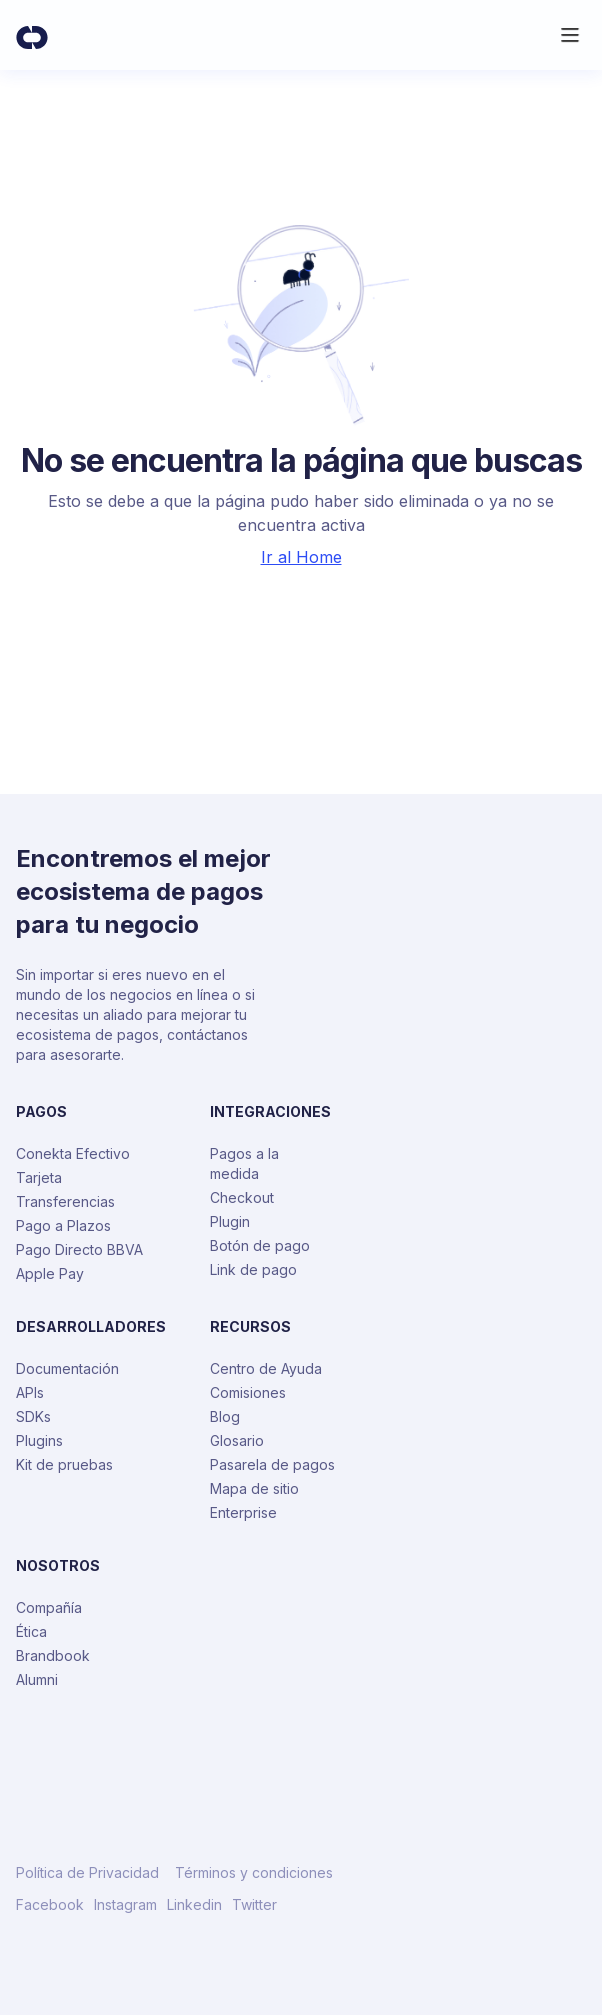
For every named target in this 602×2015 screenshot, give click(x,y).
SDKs (33, 1416)
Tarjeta (39, 1177)
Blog (225, 1416)
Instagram (125, 1905)
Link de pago (253, 1269)
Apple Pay (50, 1273)
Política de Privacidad (87, 1873)
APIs (30, 1392)
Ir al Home (301, 557)
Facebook (50, 1905)
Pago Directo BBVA (79, 1249)
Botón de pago (260, 1245)
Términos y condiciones (254, 1873)
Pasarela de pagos (272, 1464)
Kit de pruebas (64, 1464)
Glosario (237, 1440)
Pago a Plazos (63, 1225)
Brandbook (53, 1655)
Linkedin (194, 1905)
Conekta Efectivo (73, 1153)
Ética (31, 1631)
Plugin (230, 1221)
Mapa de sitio (254, 1488)
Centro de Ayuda (266, 1368)
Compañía (49, 1607)
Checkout (242, 1197)
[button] (570, 35)
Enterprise (243, 1512)
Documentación (67, 1368)
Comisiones (248, 1392)
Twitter (254, 1905)
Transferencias (65, 1201)
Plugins (39, 1440)
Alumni (37, 1679)
